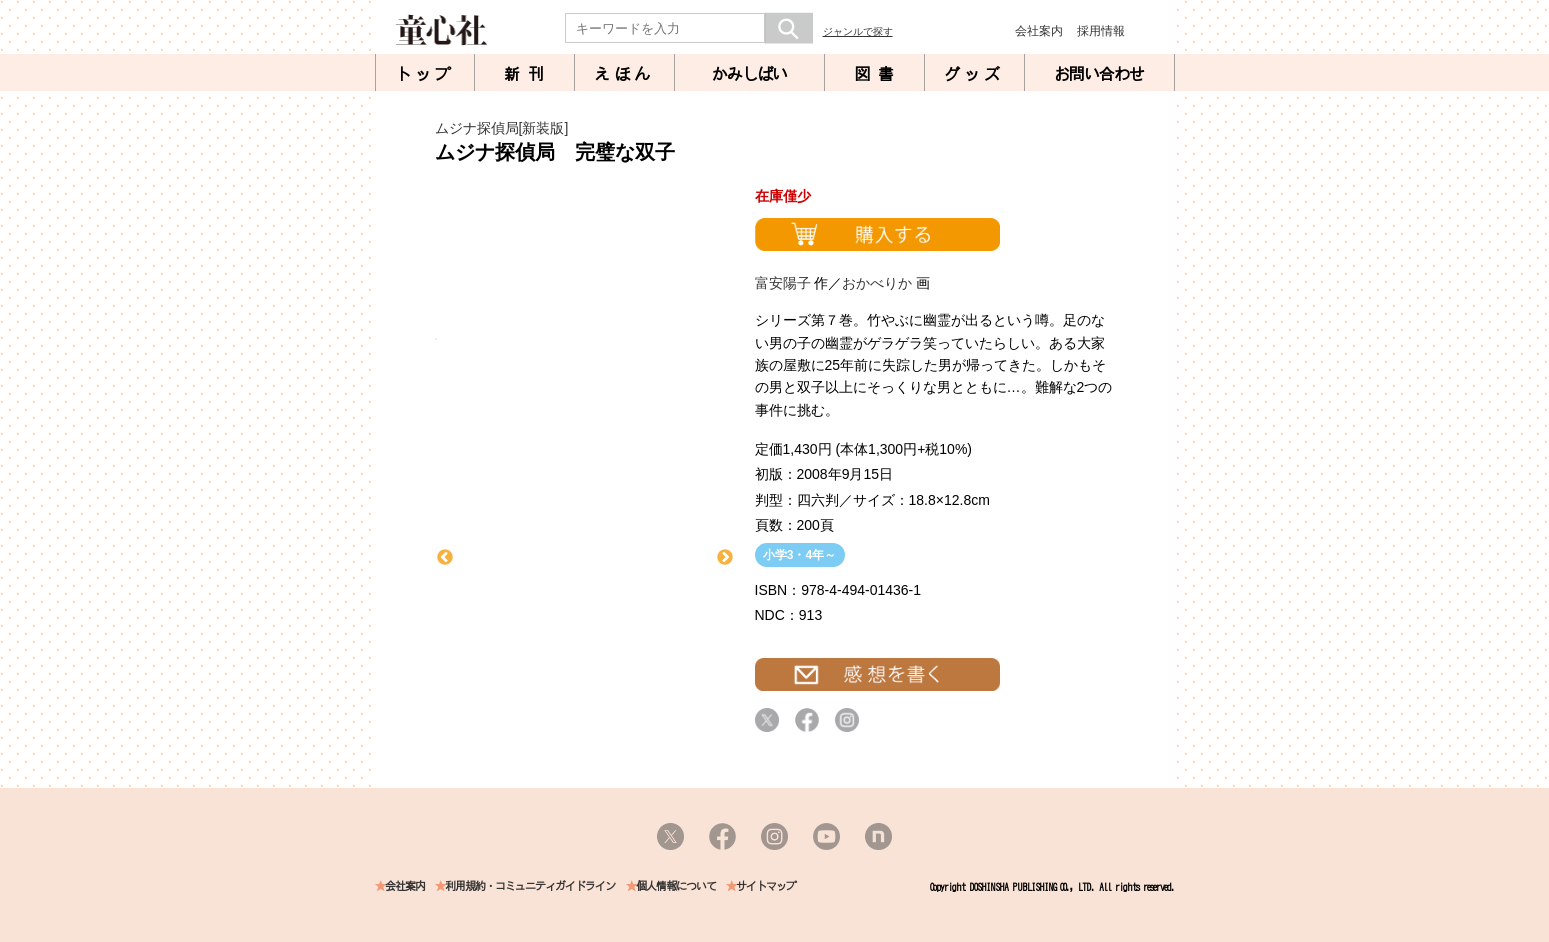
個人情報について (676, 886)
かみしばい (749, 74)
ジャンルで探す (858, 31)
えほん (624, 74)
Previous (445, 558)
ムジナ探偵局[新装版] (502, 128)
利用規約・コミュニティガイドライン (530, 886)
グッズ (974, 74)
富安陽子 (783, 283)
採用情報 (1101, 31)
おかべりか (877, 283)
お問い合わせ (1099, 74)
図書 (878, 74)
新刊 (528, 74)
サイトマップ (766, 886)
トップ (425, 74)
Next (725, 558)
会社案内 (1039, 31)
